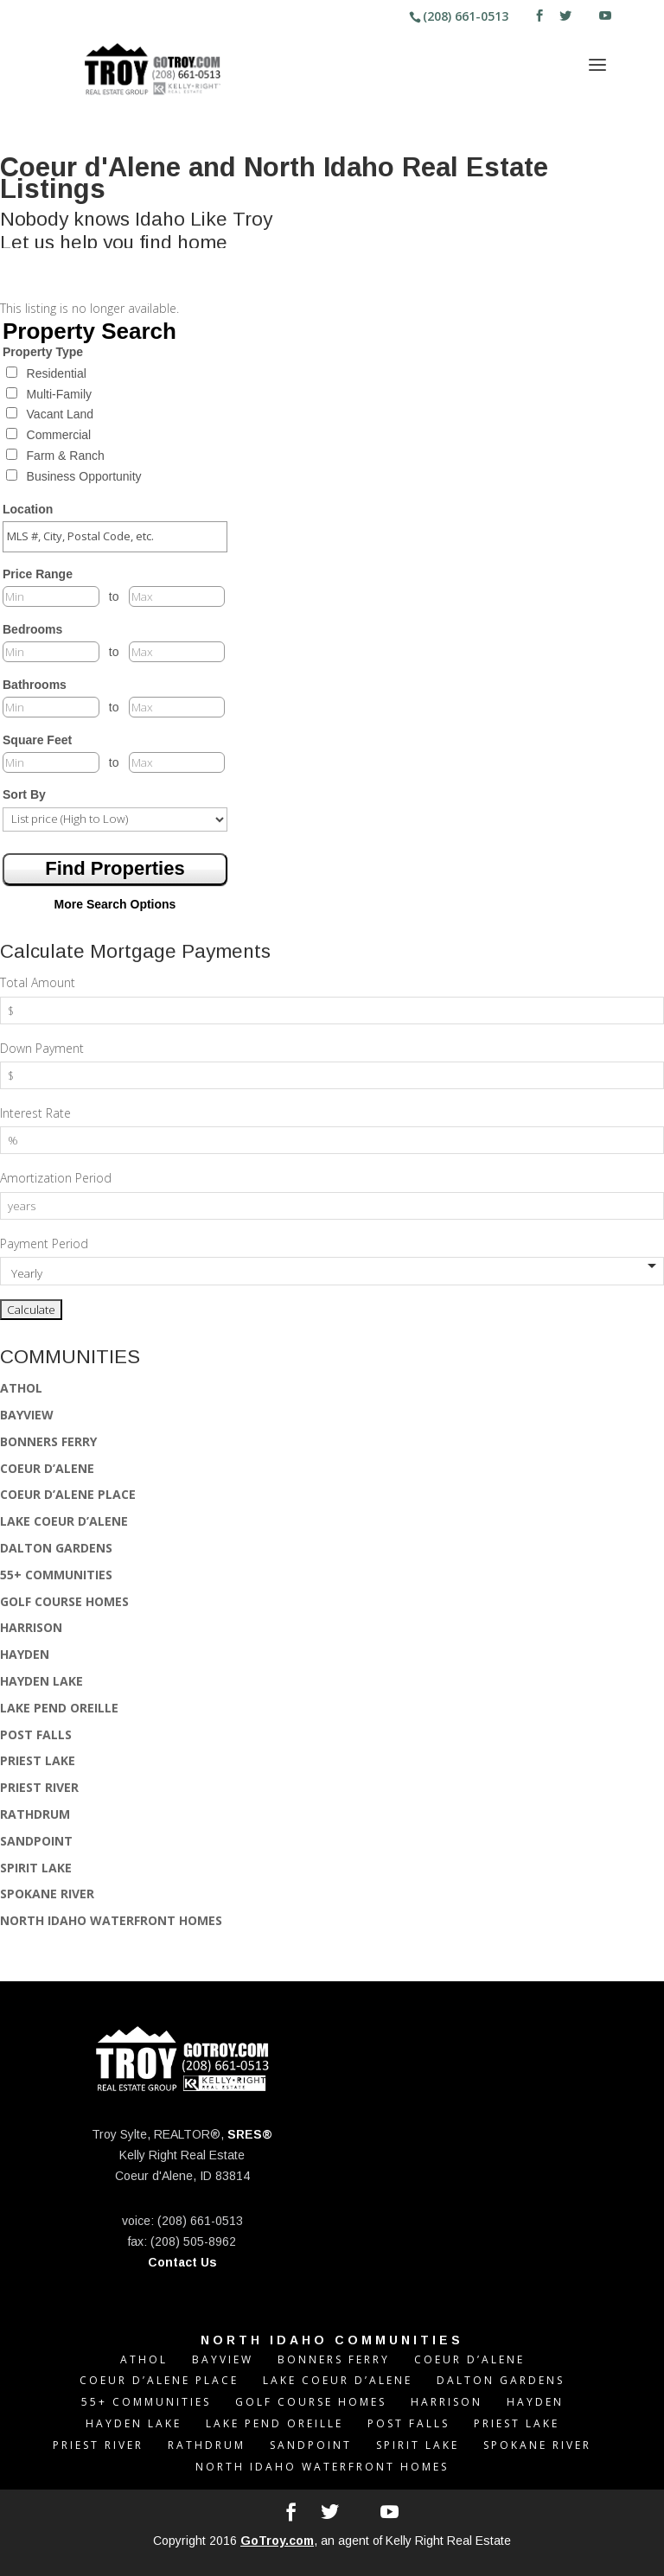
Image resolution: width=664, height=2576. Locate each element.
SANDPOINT (36, 1841)
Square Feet (37, 740)
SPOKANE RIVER (47, 1893)
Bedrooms (32, 629)
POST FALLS (36, 1734)
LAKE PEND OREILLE (59, 1707)
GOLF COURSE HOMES (64, 1601)
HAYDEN (24, 1654)
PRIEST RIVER (39, 1787)
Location (28, 509)
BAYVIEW (27, 1414)
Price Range (38, 574)
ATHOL (21, 1388)
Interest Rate (35, 1113)
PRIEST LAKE (37, 1760)
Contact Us (182, 2262)
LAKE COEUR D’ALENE (64, 1521)
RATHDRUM (35, 1814)
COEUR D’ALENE (47, 1468)
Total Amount (37, 982)
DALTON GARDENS (56, 1548)
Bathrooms (35, 685)
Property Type (43, 352)
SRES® (249, 2134)
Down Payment (42, 1048)
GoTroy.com (277, 2540)
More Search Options (115, 904)
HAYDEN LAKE (41, 1681)
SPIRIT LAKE (36, 1867)
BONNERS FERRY (48, 1441)
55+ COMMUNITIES (56, 1574)
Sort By (24, 794)
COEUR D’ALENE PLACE (68, 1494)
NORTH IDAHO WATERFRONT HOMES (111, 1920)
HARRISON (31, 1627)
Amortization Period (56, 1178)
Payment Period (44, 1243)
